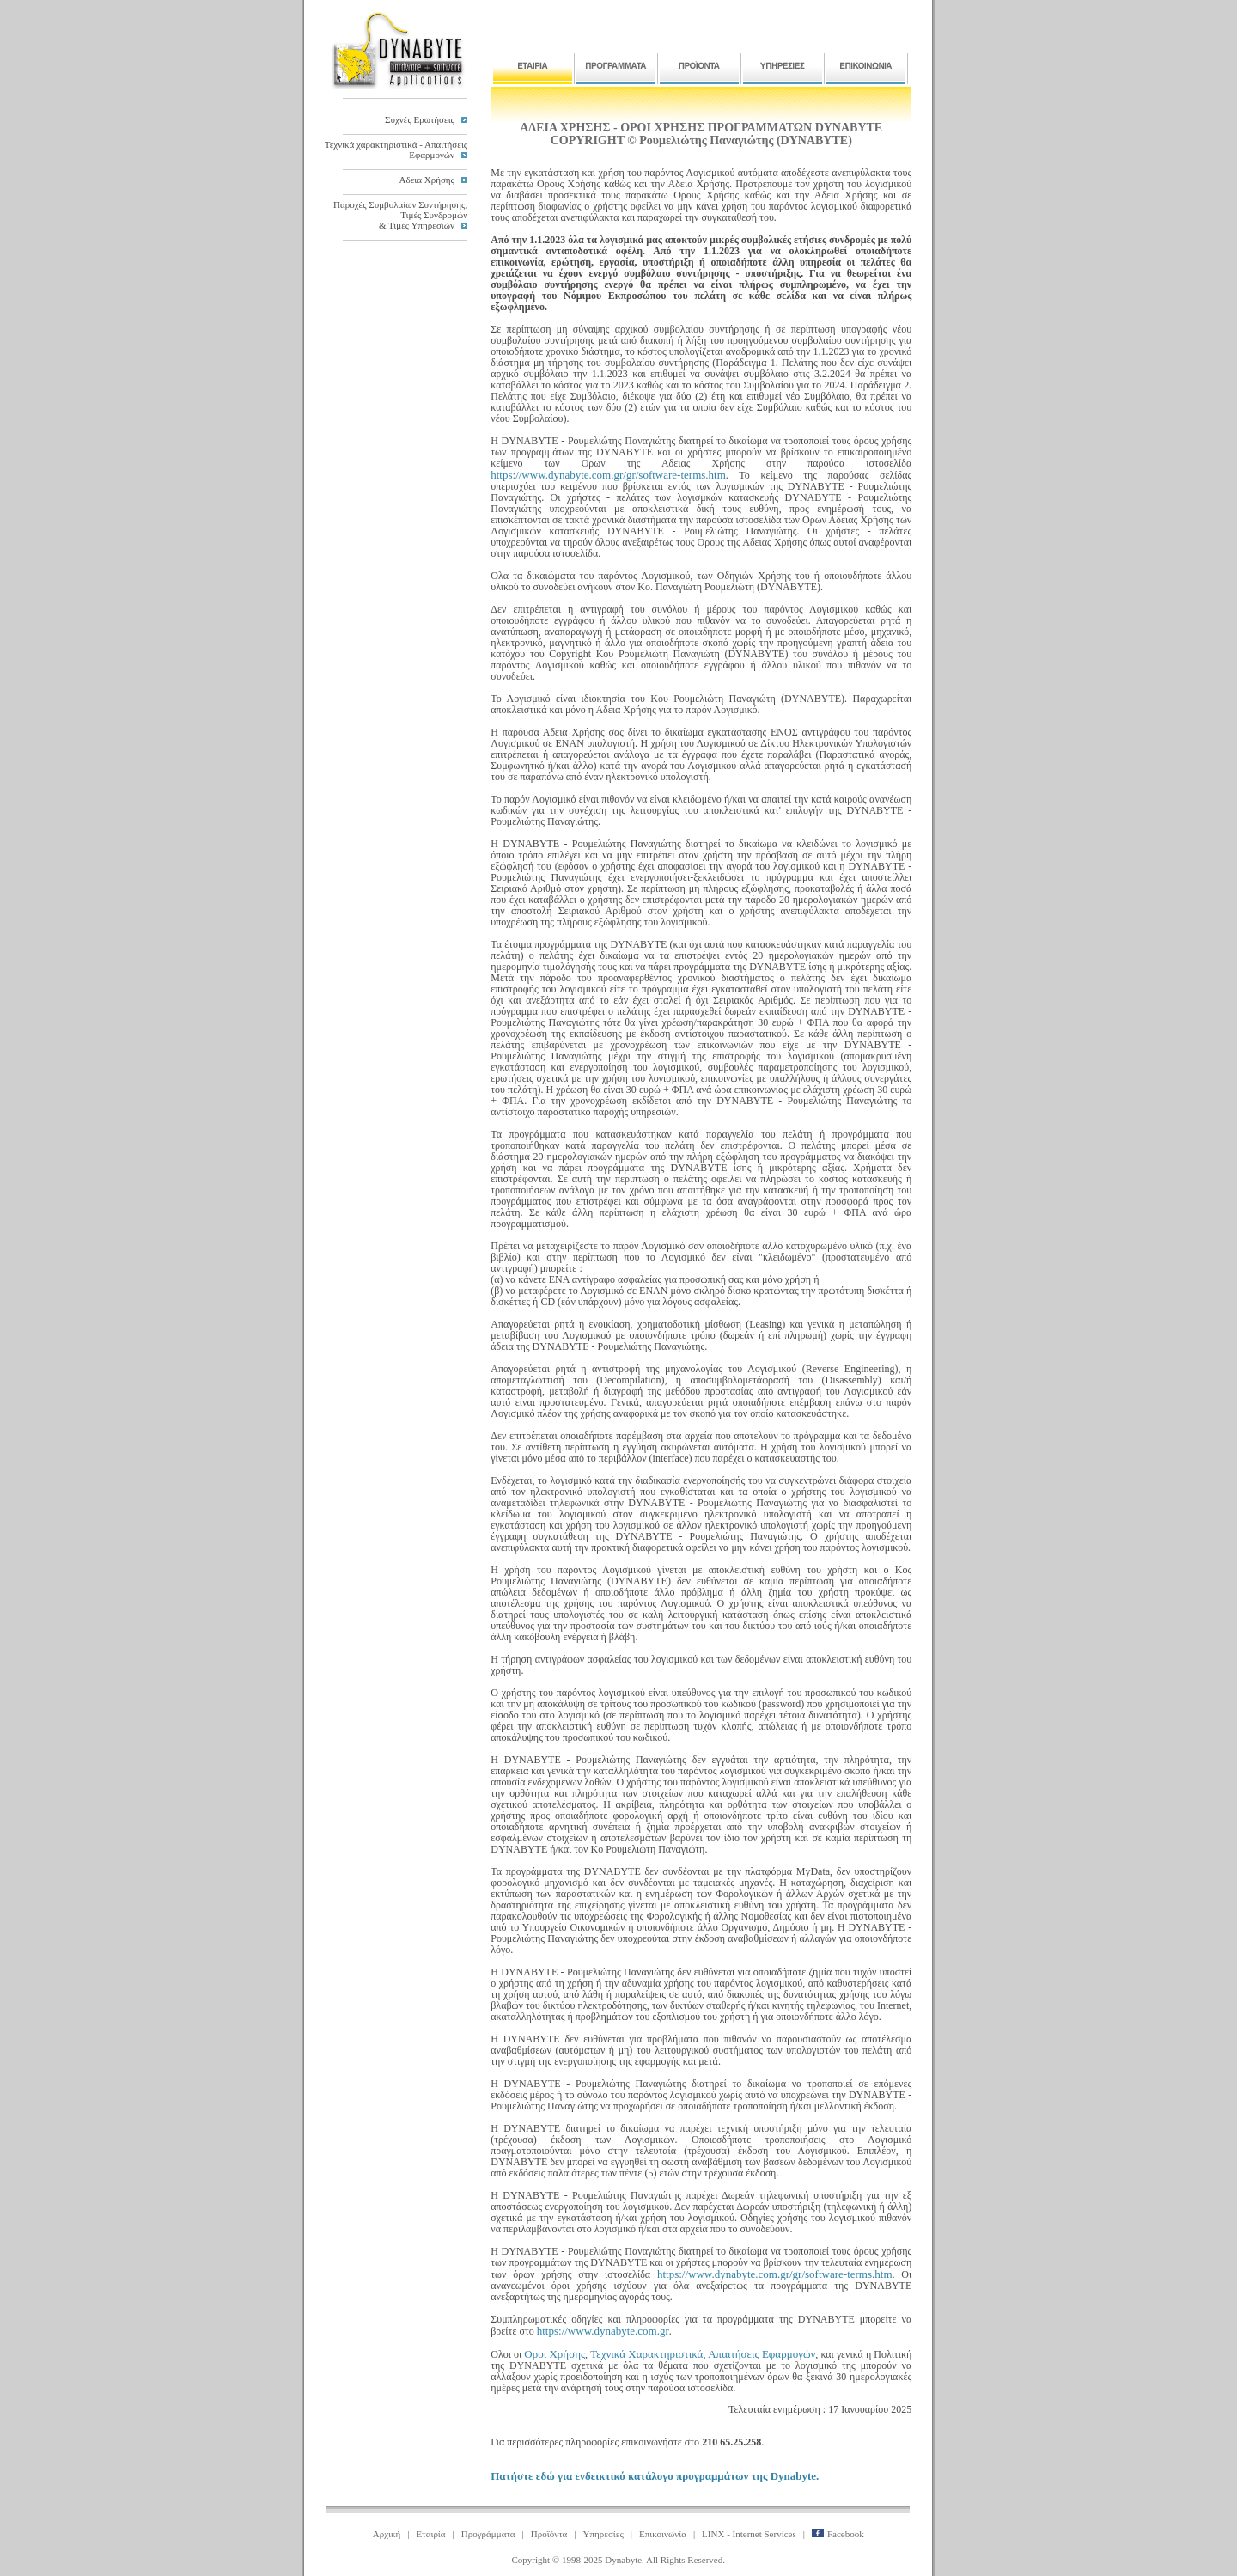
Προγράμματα (488, 2534)
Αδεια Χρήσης (426, 179)
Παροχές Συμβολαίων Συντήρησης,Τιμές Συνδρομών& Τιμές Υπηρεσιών (400, 214)
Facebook (838, 2534)
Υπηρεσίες (603, 2534)
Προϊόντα (549, 2534)
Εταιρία (431, 2534)
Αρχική (387, 2534)
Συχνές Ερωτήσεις (419, 119)
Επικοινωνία (662, 2534)
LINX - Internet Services (749, 2534)
